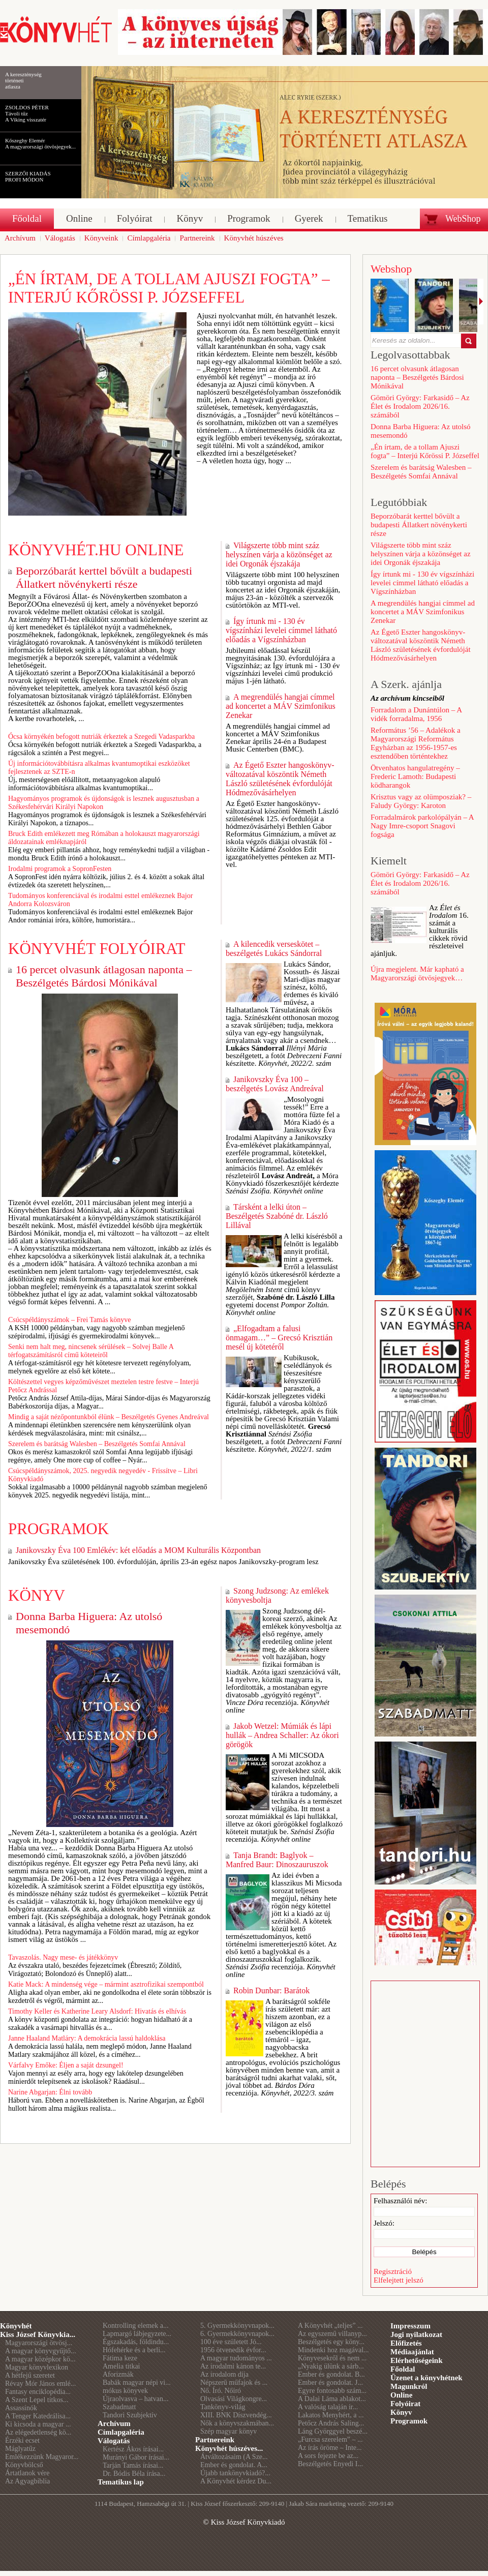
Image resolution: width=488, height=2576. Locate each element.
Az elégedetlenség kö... (38, 2432)
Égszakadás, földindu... (136, 2342)
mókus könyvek (125, 2390)
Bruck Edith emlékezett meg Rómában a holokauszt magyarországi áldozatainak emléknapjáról (104, 838)
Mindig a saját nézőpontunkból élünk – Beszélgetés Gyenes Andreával (108, 1417)
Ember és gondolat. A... (233, 2465)
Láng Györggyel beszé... (333, 2431)
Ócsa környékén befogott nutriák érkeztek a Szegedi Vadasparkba (101, 736)
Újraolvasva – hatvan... (135, 2399)
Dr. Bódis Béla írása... (134, 2473)
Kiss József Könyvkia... (37, 2334)
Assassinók (21, 2408)
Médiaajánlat (412, 2352)
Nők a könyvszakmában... (237, 2423)
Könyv (36, 1595)
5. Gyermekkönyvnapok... (237, 2325)
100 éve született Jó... (231, 2342)
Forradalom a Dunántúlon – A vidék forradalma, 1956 (416, 714)
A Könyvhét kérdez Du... (235, 2481)
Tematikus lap (121, 2482)
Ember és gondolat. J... (330, 2382)
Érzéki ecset (22, 2440)
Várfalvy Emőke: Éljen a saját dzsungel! (66, 2065)
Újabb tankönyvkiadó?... (235, 2473)
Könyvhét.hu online (96, 550)
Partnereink (214, 2440)
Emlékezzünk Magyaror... (42, 2457)
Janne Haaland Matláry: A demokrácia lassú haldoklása (86, 2038)
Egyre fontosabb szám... (332, 2390)
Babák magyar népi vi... (137, 2382)
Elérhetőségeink (416, 2360)
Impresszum (410, 2326)
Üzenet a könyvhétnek (426, 2378)
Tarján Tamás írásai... (133, 2465)
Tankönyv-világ (222, 2407)
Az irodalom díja (224, 2374)
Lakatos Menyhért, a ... (330, 2415)
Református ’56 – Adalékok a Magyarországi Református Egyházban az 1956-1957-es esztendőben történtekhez (416, 743)
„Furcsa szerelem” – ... (330, 2439)
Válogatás (114, 2441)
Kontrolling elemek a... (135, 2325)
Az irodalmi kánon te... (233, 2366)
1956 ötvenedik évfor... (233, 2350)
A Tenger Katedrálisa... (38, 2416)
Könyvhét (16, 2326)
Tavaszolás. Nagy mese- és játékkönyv (63, 1957)
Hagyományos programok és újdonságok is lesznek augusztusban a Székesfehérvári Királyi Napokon (103, 803)
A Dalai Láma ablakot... (332, 2399)
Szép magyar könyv (228, 2431)
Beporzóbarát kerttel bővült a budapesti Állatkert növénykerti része (104, 577)
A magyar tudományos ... (236, 2358)
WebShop (463, 219)
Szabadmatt (119, 2407)
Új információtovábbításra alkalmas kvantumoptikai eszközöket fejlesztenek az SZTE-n (99, 767)
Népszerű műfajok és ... (233, 2382)
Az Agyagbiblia (27, 2481)
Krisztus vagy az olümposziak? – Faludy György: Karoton (421, 801)
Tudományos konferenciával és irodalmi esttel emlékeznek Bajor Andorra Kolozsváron (100, 900)
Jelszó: (384, 2223)
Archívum (114, 2423)
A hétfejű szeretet (30, 2375)
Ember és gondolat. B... (331, 2374)
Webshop (391, 268)
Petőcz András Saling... (331, 2423)
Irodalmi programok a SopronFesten (59, 869)
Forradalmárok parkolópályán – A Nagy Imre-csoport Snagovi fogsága (422, 825)
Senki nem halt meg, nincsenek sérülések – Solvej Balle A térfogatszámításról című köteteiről (90, 1351)
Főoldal (402, 2369)
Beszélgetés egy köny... (331, 2342)
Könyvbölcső (24, 2465)
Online (401, 2395)
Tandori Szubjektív (130, 2415)
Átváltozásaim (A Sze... (234, 2457)
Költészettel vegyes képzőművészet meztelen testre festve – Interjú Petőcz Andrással (103, 1386)
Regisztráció (393, 2271)
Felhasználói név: (400, 2201)
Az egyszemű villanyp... (332, 2334)
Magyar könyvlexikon (36, 2367)
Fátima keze (120, 2358)
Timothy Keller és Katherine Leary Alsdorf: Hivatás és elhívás (97, 2011)
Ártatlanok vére (27, 2473)
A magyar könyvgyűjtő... (40, 2351)
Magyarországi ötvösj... (38, 2343)
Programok (58, 1529)
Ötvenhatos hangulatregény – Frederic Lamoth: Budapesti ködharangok (415, 776)
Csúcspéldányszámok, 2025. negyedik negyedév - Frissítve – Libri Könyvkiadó (103, 1475)
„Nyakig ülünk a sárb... (331, 2366)
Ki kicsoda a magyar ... (38, 2424)
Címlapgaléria (121, 2432)
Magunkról (409, 2386)
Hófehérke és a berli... (134, 2350)
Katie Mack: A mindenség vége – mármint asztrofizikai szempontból (106, 1984)
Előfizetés (406, 2343)
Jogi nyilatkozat (416, 2334)
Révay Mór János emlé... (40, 2383)
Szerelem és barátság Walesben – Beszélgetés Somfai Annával (97, 1444)
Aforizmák (118, 2374)
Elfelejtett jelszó (398, 2280)
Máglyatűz (20, 2448)
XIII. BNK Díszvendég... (236, 2415)
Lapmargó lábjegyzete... (137, 2334)
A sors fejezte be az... (328, 2456)
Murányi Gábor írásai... (136, 2457)
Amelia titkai (121, 2366)
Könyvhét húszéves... (229, 2448)
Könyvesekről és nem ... (332, 2358)
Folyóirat (405, 2404)
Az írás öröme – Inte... (330, 2447)
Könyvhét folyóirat (97, 948)
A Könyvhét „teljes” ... (330, 2325)
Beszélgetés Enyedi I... (330, 2464)
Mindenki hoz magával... (333, 2350)
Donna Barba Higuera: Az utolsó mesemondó (89, 1623)
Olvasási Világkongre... (233, 2399)
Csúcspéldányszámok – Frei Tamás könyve (69, 1320)
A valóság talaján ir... (328, 2407)
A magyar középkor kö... (40, 2359)
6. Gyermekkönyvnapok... (237, 2334)
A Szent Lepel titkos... (36, 2400)
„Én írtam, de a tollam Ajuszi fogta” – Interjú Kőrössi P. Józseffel (169, 288)
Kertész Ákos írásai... (133, 2449)
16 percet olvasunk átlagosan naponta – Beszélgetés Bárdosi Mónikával (104, 976)
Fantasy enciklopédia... (38, 2391)
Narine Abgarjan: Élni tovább (50, 2092)
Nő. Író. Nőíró (220, 2390)
